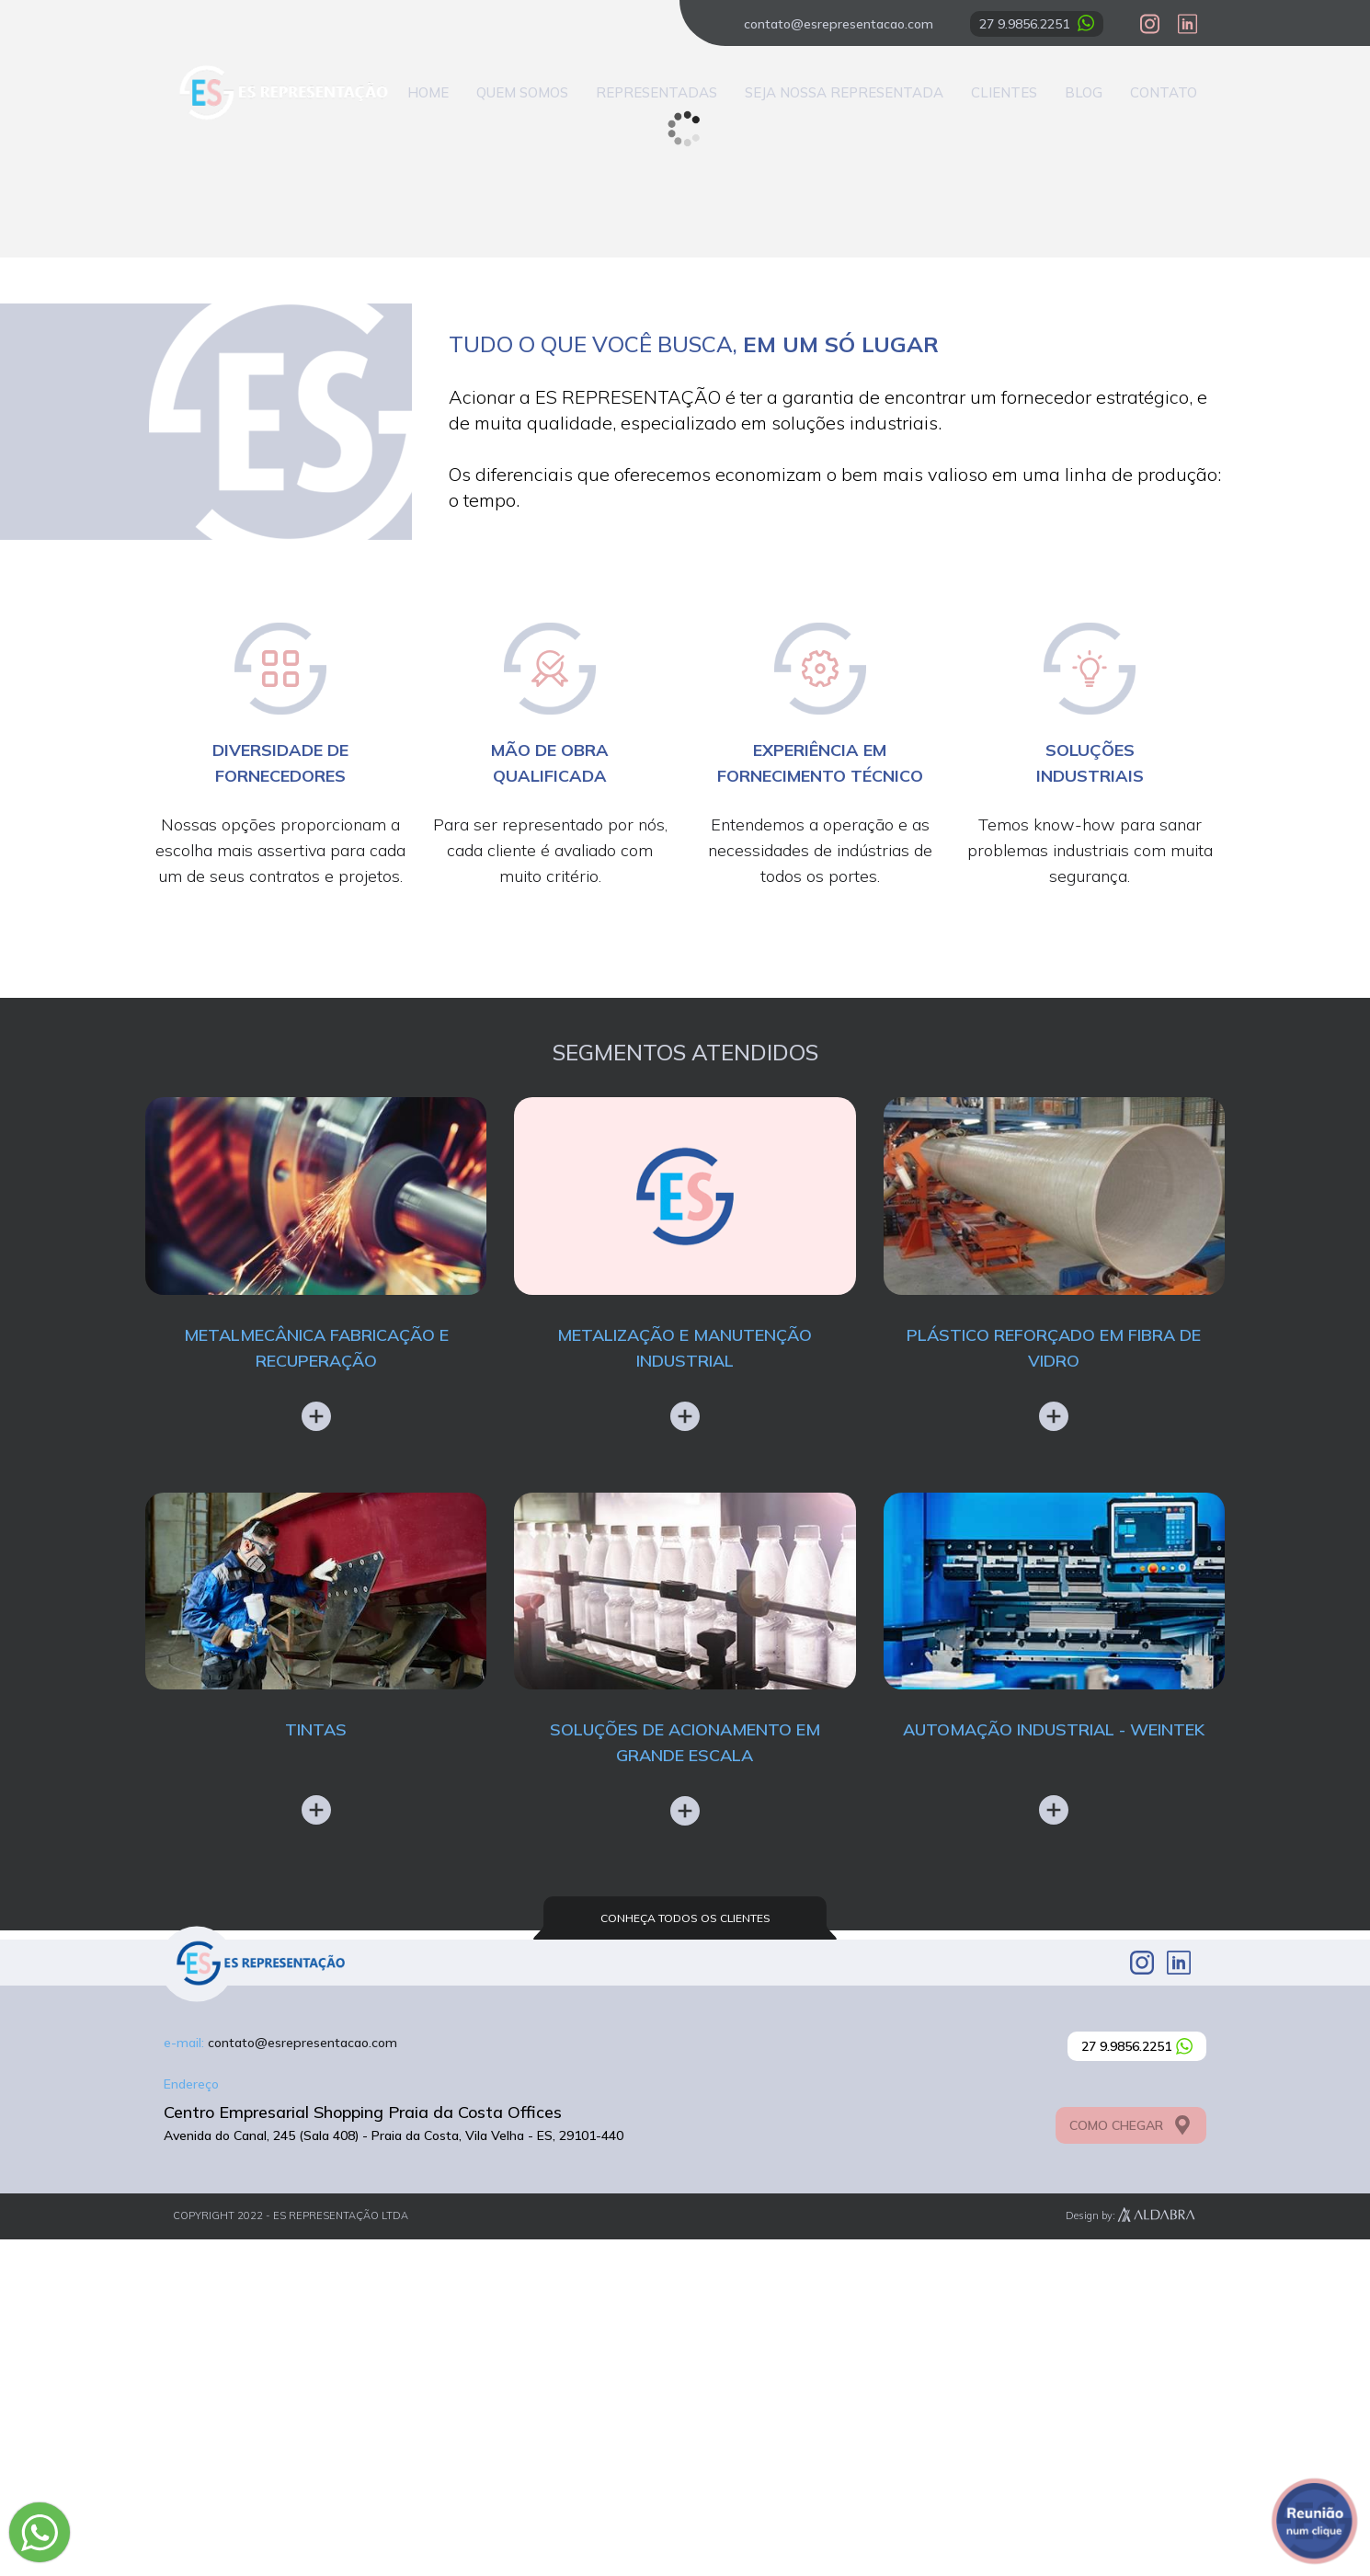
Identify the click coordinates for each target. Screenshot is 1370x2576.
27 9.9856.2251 (1036, 23)
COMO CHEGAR (1131, 2462)
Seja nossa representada (844, 92)
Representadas (656, 92)
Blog (1083, 92)
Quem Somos (522, 92)
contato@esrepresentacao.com (838, 24)
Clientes (1004, 92)
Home (428, 92)
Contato (1163, 92)
